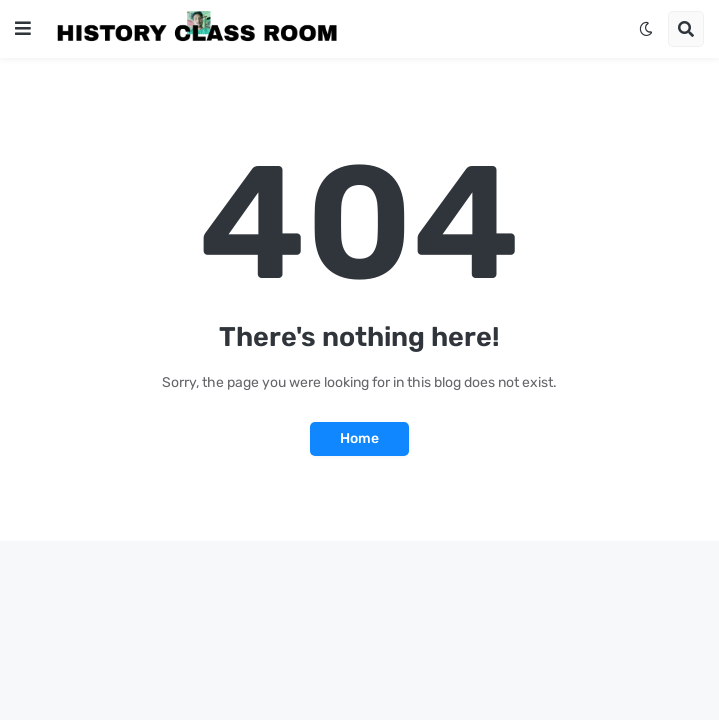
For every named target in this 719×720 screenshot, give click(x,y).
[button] (23, 29)
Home (359, 438)
